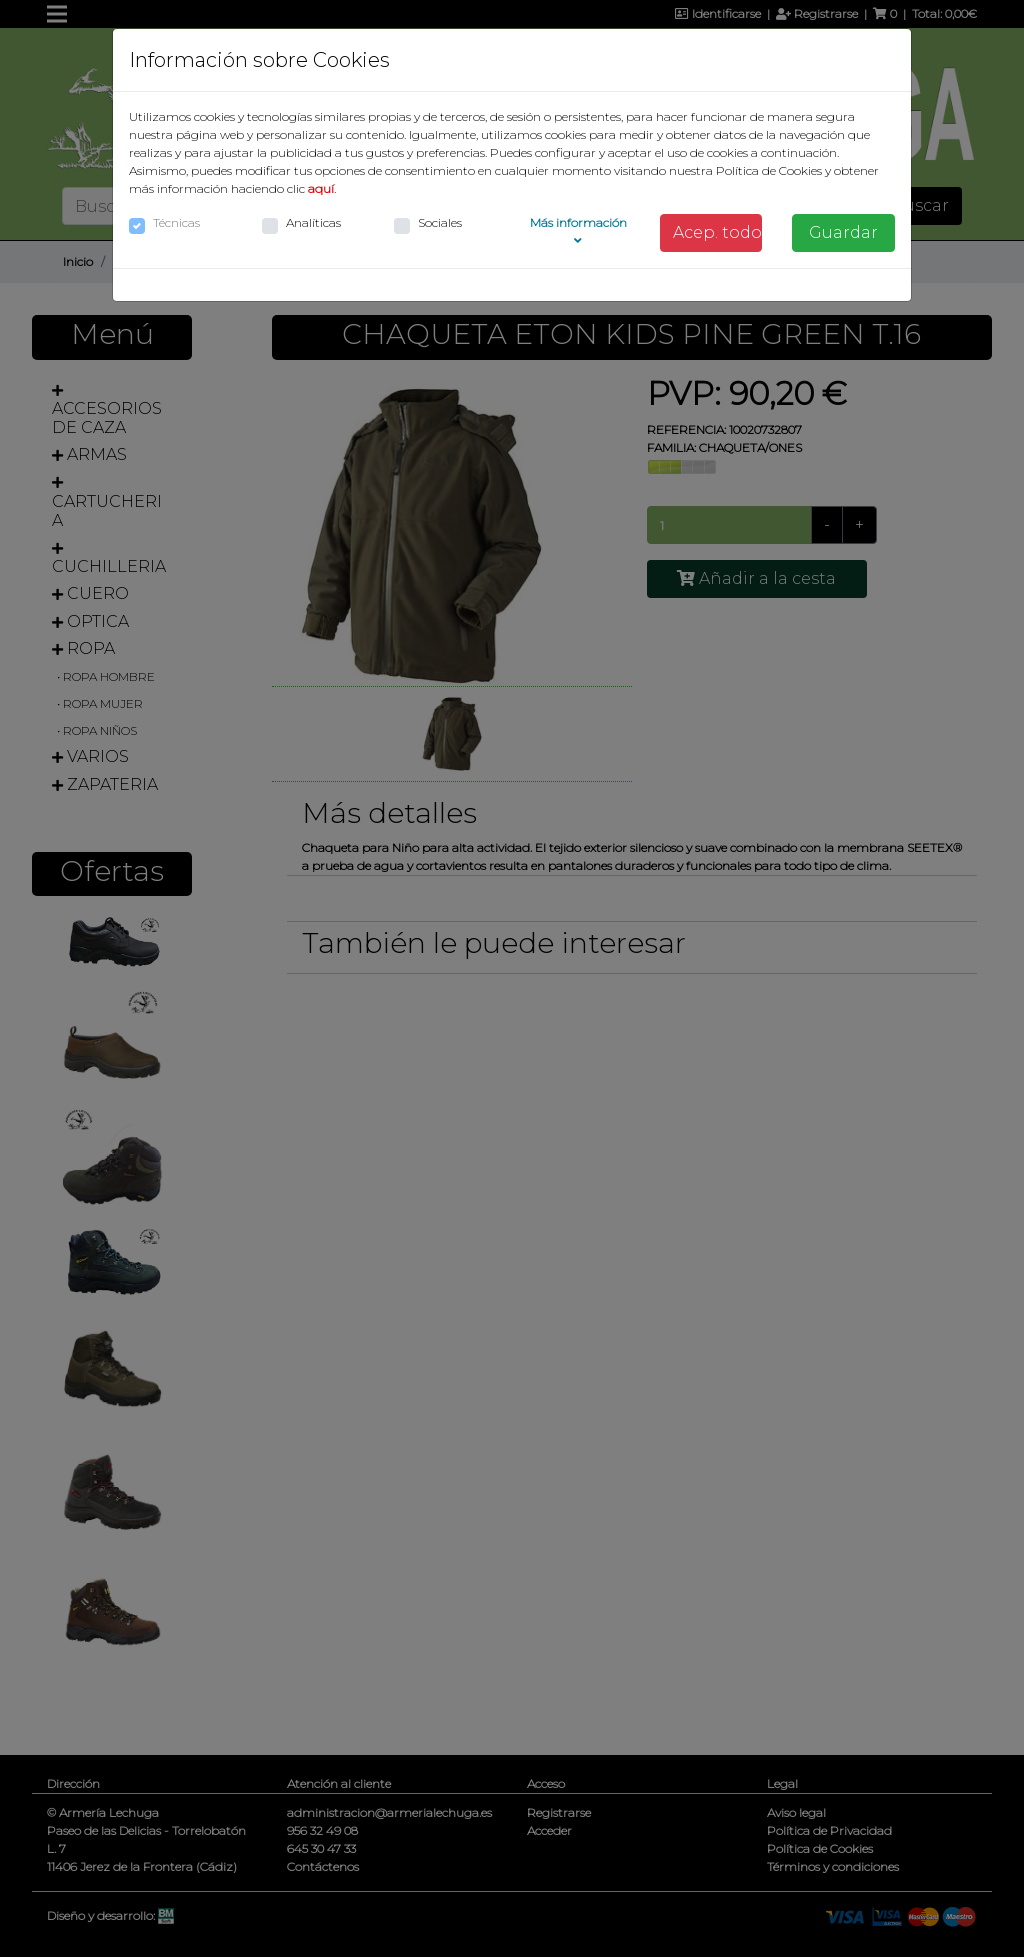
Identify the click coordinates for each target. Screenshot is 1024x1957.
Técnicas (176, 222)
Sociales (440, 222)
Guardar (843, 232)
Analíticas (313, 222)
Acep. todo (717, 232)
